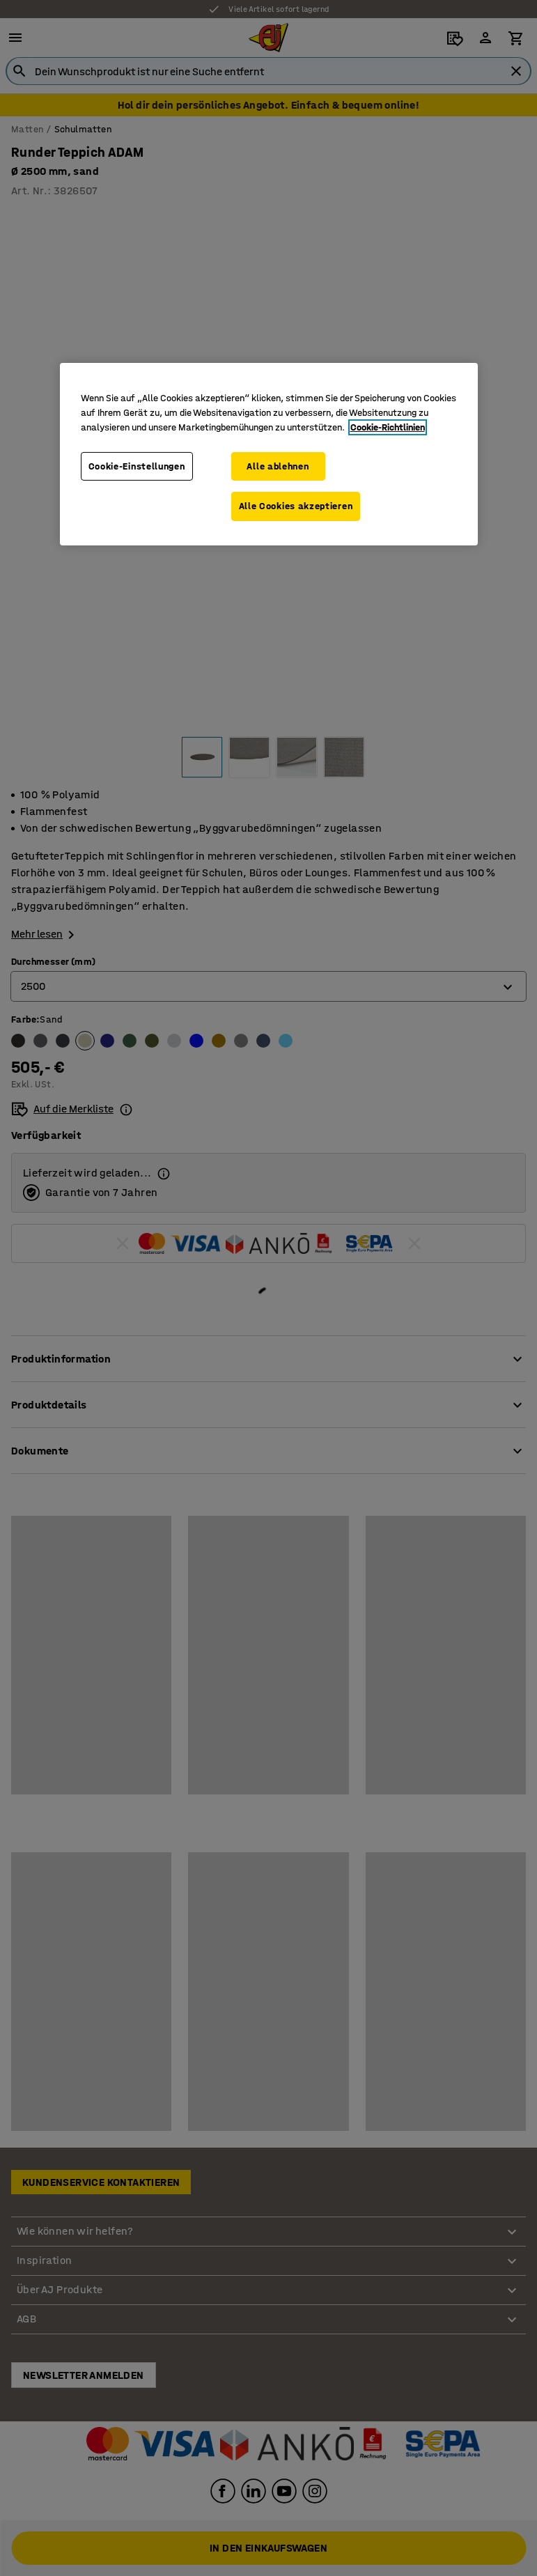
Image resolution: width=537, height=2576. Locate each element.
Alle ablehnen (278, 466)
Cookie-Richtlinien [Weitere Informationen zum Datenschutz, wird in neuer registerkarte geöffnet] (387, 427)
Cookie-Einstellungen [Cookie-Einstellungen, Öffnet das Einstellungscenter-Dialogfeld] (136, 466)
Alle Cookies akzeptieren (296, 506)
